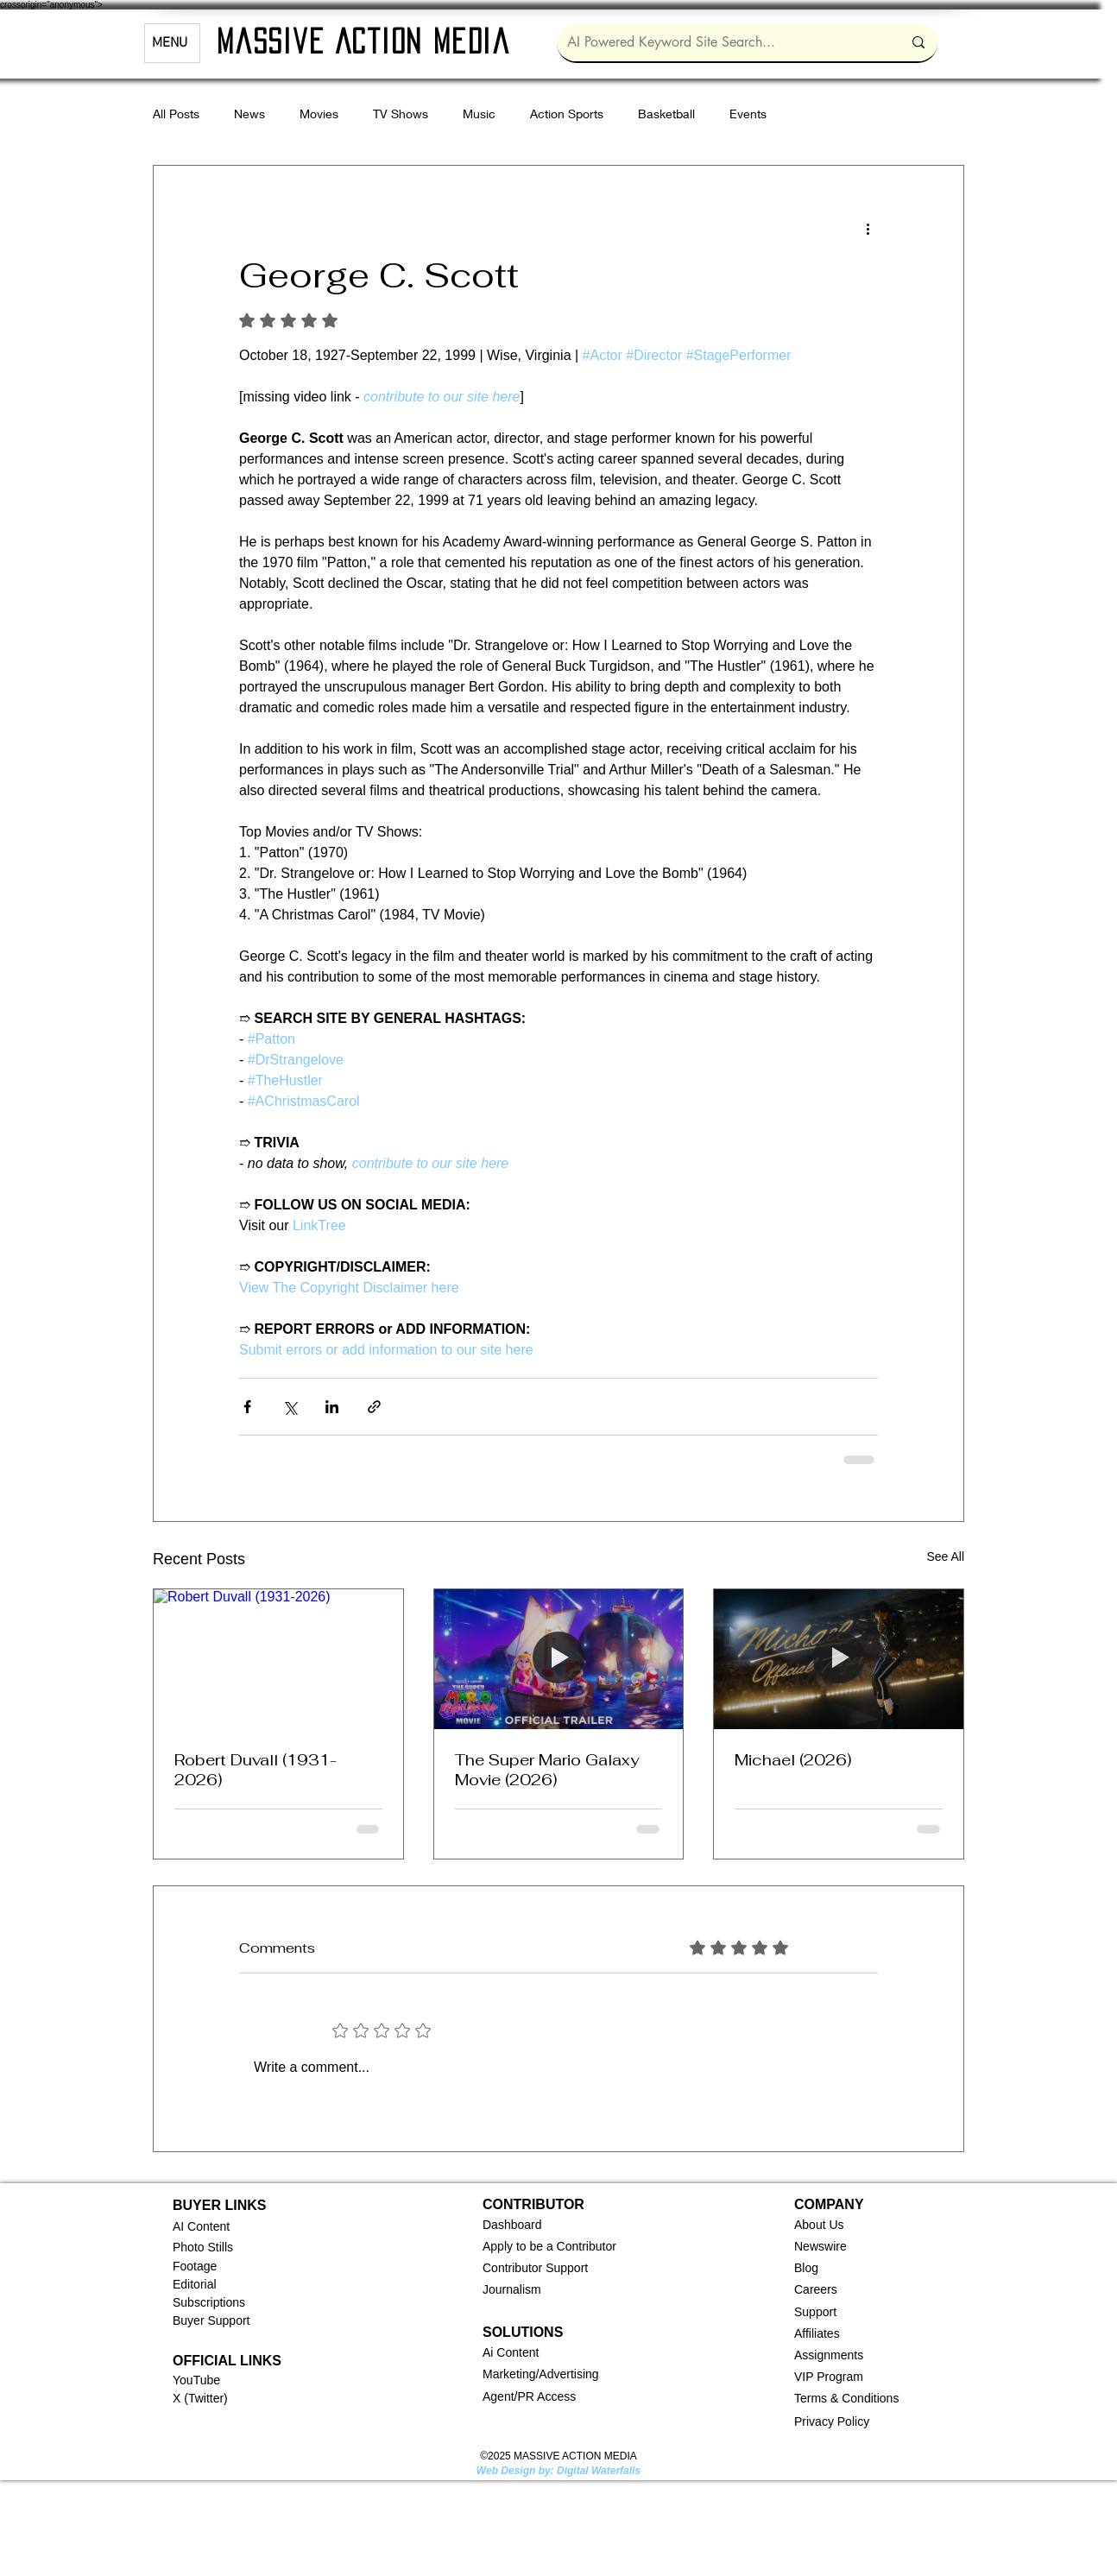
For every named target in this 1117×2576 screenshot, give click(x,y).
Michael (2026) (793, 1760)
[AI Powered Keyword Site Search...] (721, 42)
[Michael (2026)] (838, 1659)
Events (748, 113)
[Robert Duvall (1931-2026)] (278, 1659)
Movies (319, 113)
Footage (195, 2266)
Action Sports (566, 113)
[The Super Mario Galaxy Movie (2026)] (559, 1659)
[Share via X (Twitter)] (289, 1406)
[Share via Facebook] (247, 1406)
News (249, 113)
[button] (512, 2225)
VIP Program (828, 2376)
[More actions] (867, 228)
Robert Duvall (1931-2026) (255, 1770)
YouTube (196, 2380)
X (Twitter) (200, 2398)
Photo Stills (203, 2247)
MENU (169, 43)
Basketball (666, 113)
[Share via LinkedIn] (332, 1406)
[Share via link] (374, 1406)
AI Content (201, 2226)
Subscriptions (209, 2302)
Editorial (195, 2284)
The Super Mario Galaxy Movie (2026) (547, 1770)
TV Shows (400, 113)
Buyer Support (211, 2320)
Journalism (512, 2289)
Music (479, 113)
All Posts (176, 113)
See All (945, 1556)
